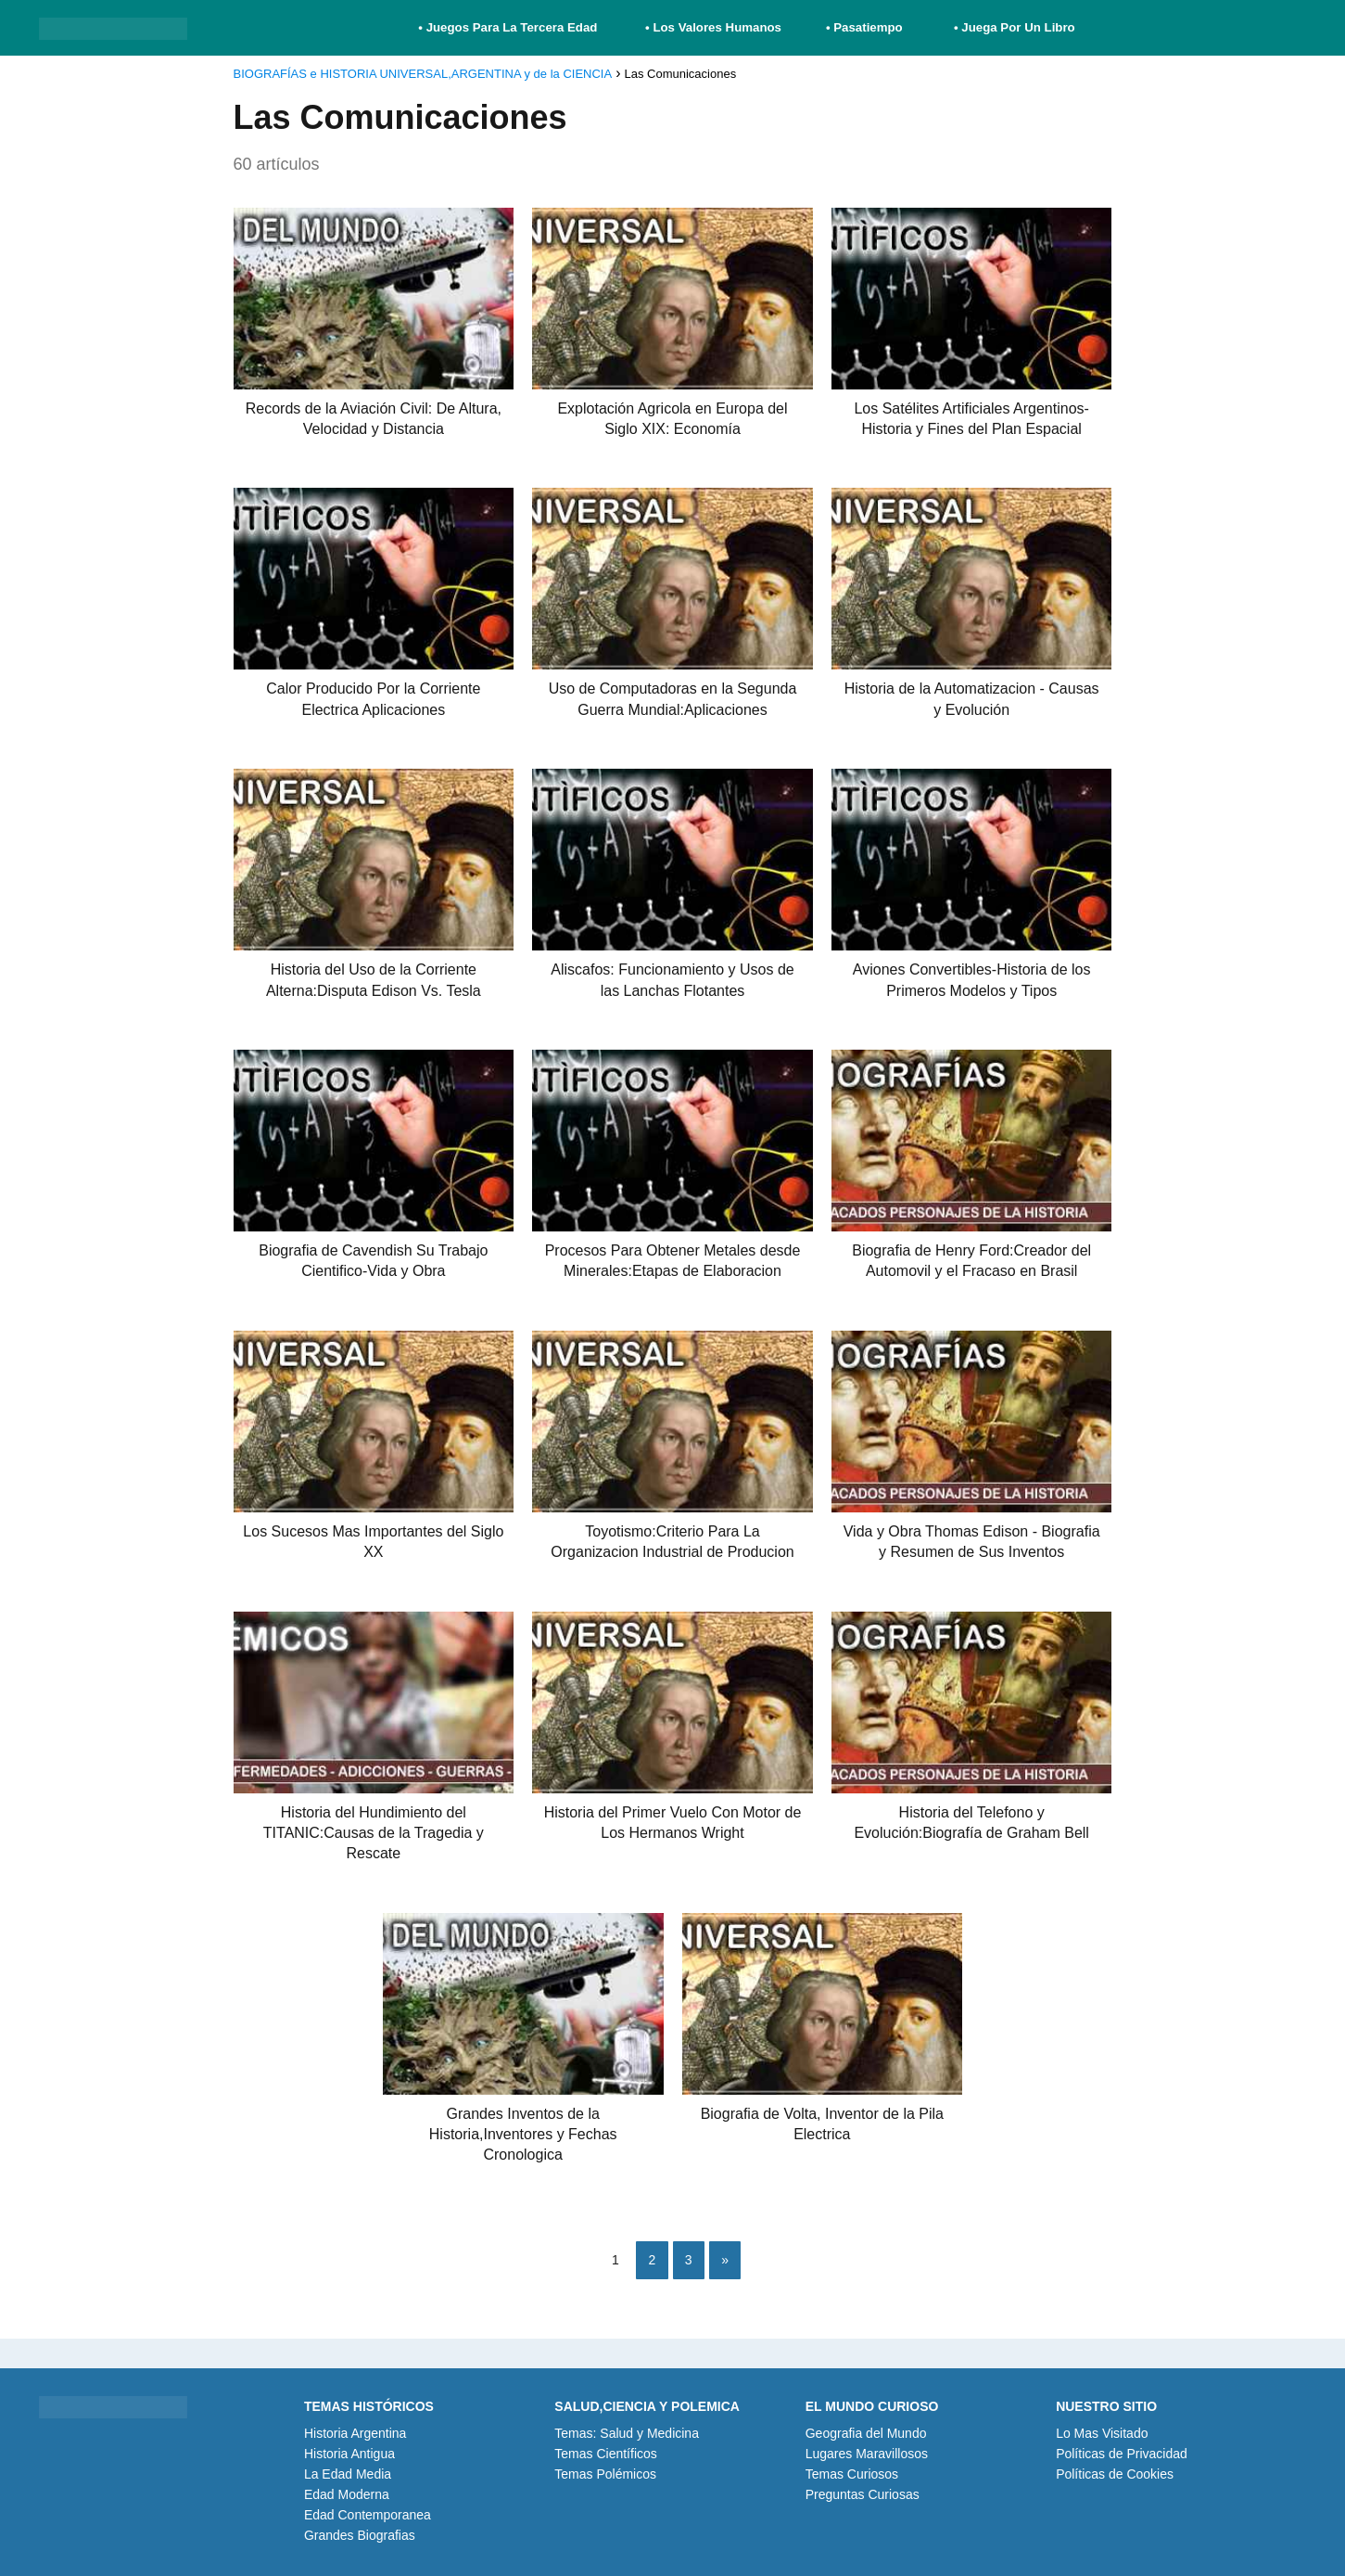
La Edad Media (347, 2474)
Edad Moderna (346, 2494)
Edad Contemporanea (367, 2514)
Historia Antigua (349, 2453)
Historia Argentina (355, 2433)
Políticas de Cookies (1115, 2474)
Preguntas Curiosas (863, 2494)
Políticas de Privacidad (1121, 2453)
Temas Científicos (605, 2453)
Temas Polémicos (605, 2474)
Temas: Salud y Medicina (626, 2433)
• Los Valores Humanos (713, 27)
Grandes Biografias (359, 2535)
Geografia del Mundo (866, 2433)
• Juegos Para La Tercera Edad (509, 27)
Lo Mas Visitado (1102, 2433)
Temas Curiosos (852, 2474)
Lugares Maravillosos (867, 2453)
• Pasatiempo (864, 27)
